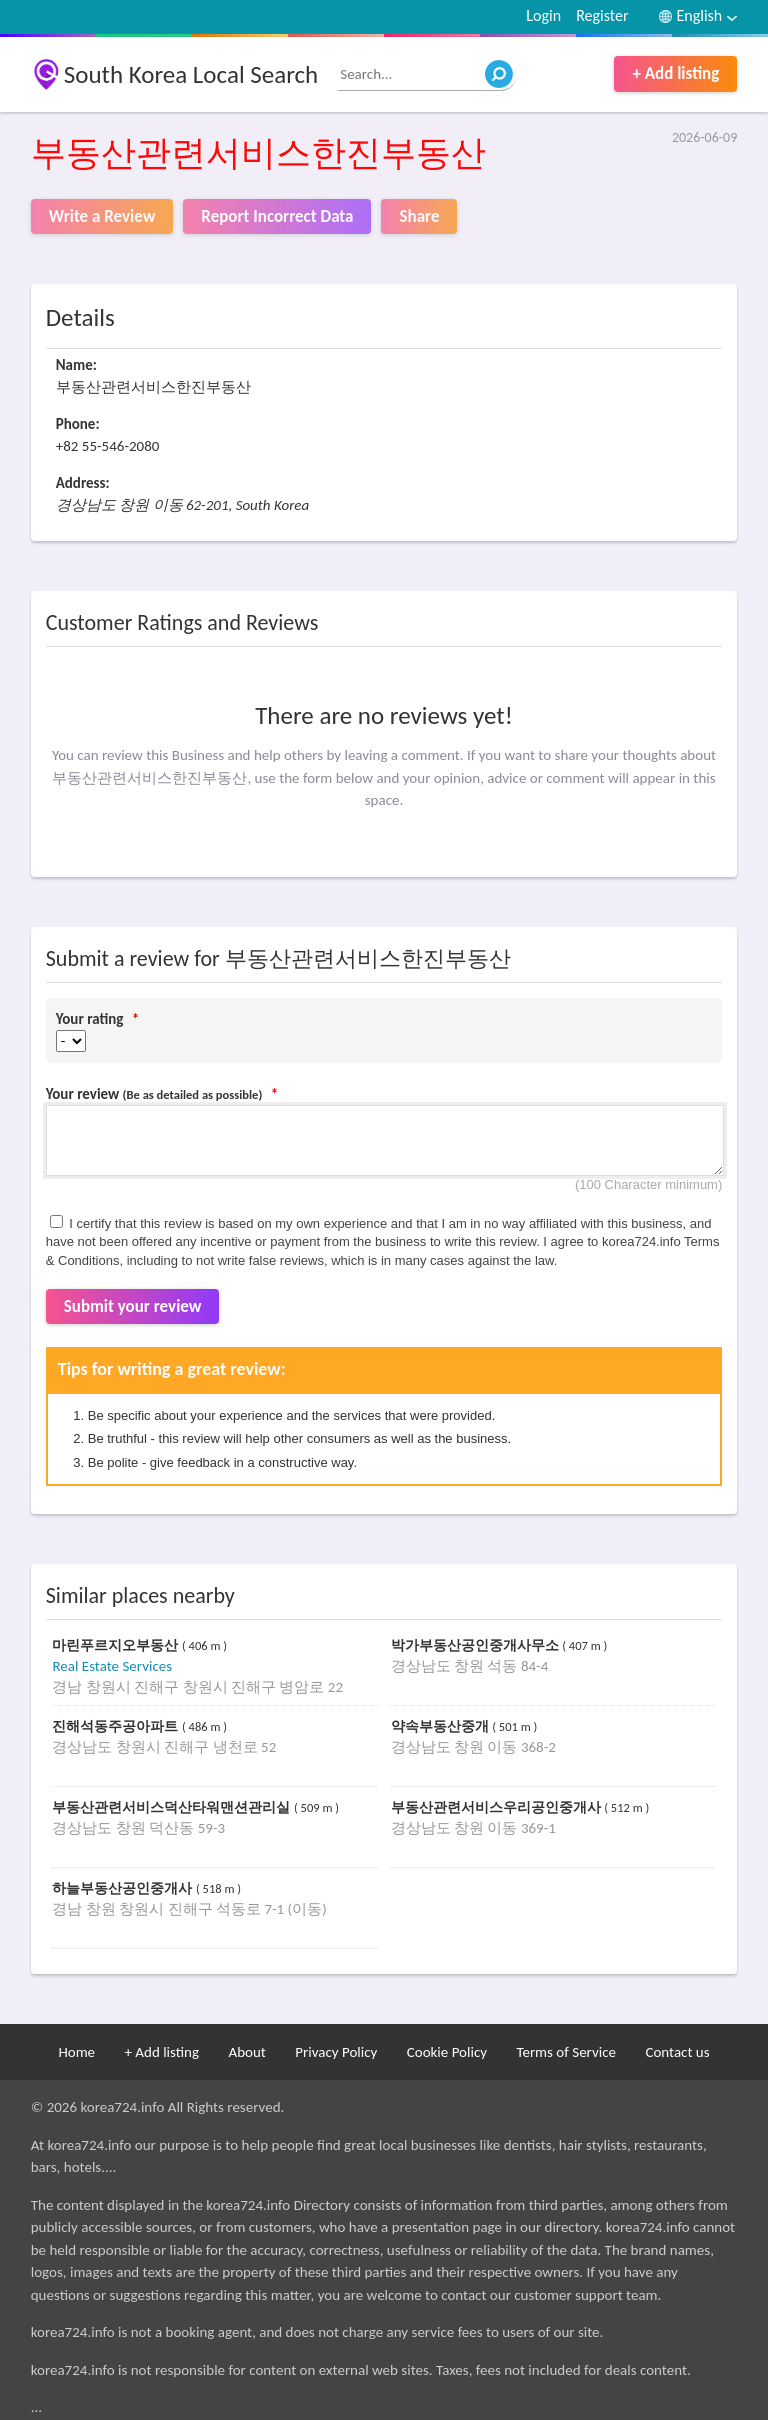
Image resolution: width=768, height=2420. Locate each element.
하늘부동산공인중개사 (124, 1888)
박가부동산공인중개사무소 (477, 1645)
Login (543, 15)
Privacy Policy (336, 2052)
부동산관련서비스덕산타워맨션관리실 (173, 1807)
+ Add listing (675, 73)
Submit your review (133, 1306)
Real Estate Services (112, 1666)
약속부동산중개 (442, 1726)
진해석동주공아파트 (117, 1726)
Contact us (677, 2052)
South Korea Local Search (191, 74)
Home (76, 2052)
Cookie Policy (447, 2052)
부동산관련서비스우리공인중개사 (498, 1807)
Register (602, 15)
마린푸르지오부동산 (117, 1645)
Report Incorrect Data (277, 216)
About (246, 2052)
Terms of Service (566, 2052)
